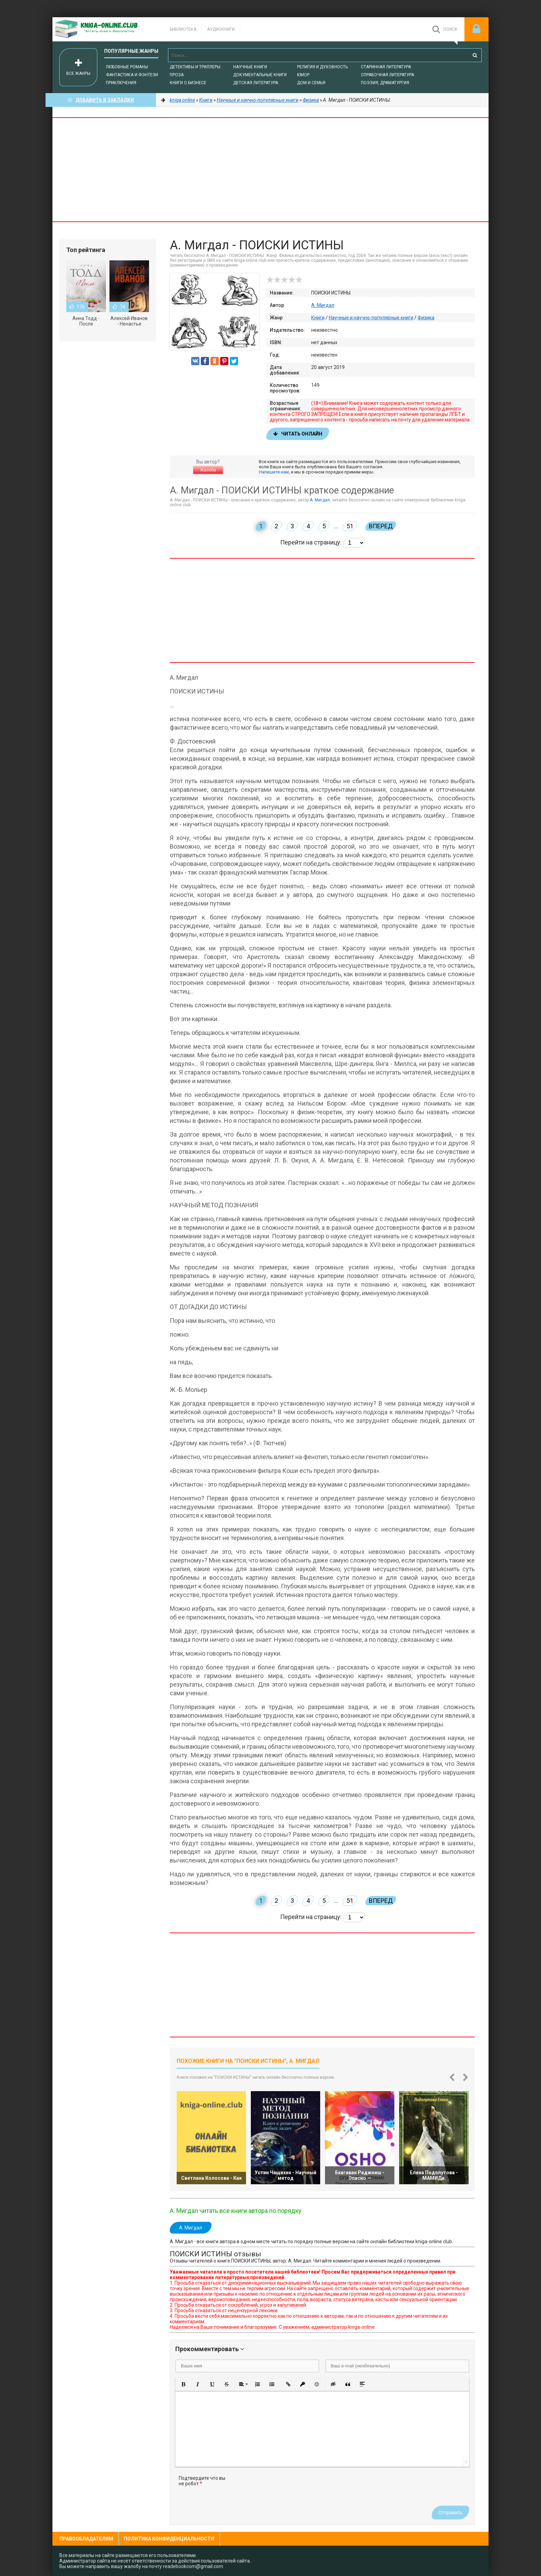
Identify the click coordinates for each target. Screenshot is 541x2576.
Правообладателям (86, 2539)
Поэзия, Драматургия (385, 82)
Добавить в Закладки (101, 100)
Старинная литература (386, 66)
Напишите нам (274, 472)
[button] (183, 2384)
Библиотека (183, 29)
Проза (177, 74)
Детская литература (255, 82)
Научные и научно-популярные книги (371, 317)
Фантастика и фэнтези (132, 74)
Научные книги (250, 66)
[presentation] (286, 2488)
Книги (318, 317)
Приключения (121, 82)
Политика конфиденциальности (169, 2539)
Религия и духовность (322, 66)
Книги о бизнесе (188, 82)
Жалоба (208, 470)
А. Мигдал (322, 305)
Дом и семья (311, 82)
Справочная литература (387, 74)
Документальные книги (260, 74)
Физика (425, 317)
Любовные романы (127, 66)
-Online (104, 29)
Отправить (450, 2512)
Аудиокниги (221, 29)
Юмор (303, 74)
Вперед (381, 526)
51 (349, 526)
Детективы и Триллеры (195, 66)
